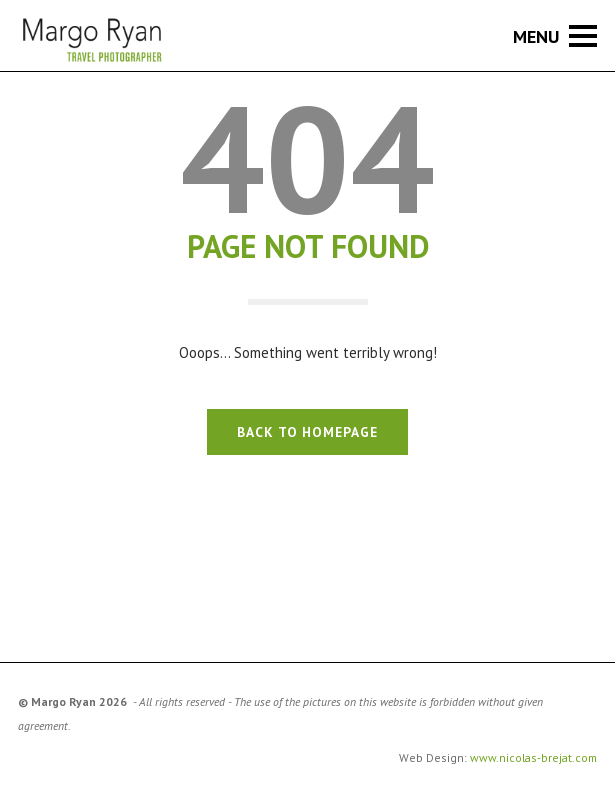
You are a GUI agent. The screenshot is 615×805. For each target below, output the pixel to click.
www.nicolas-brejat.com (533, 757)
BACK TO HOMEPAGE (307, 432)
